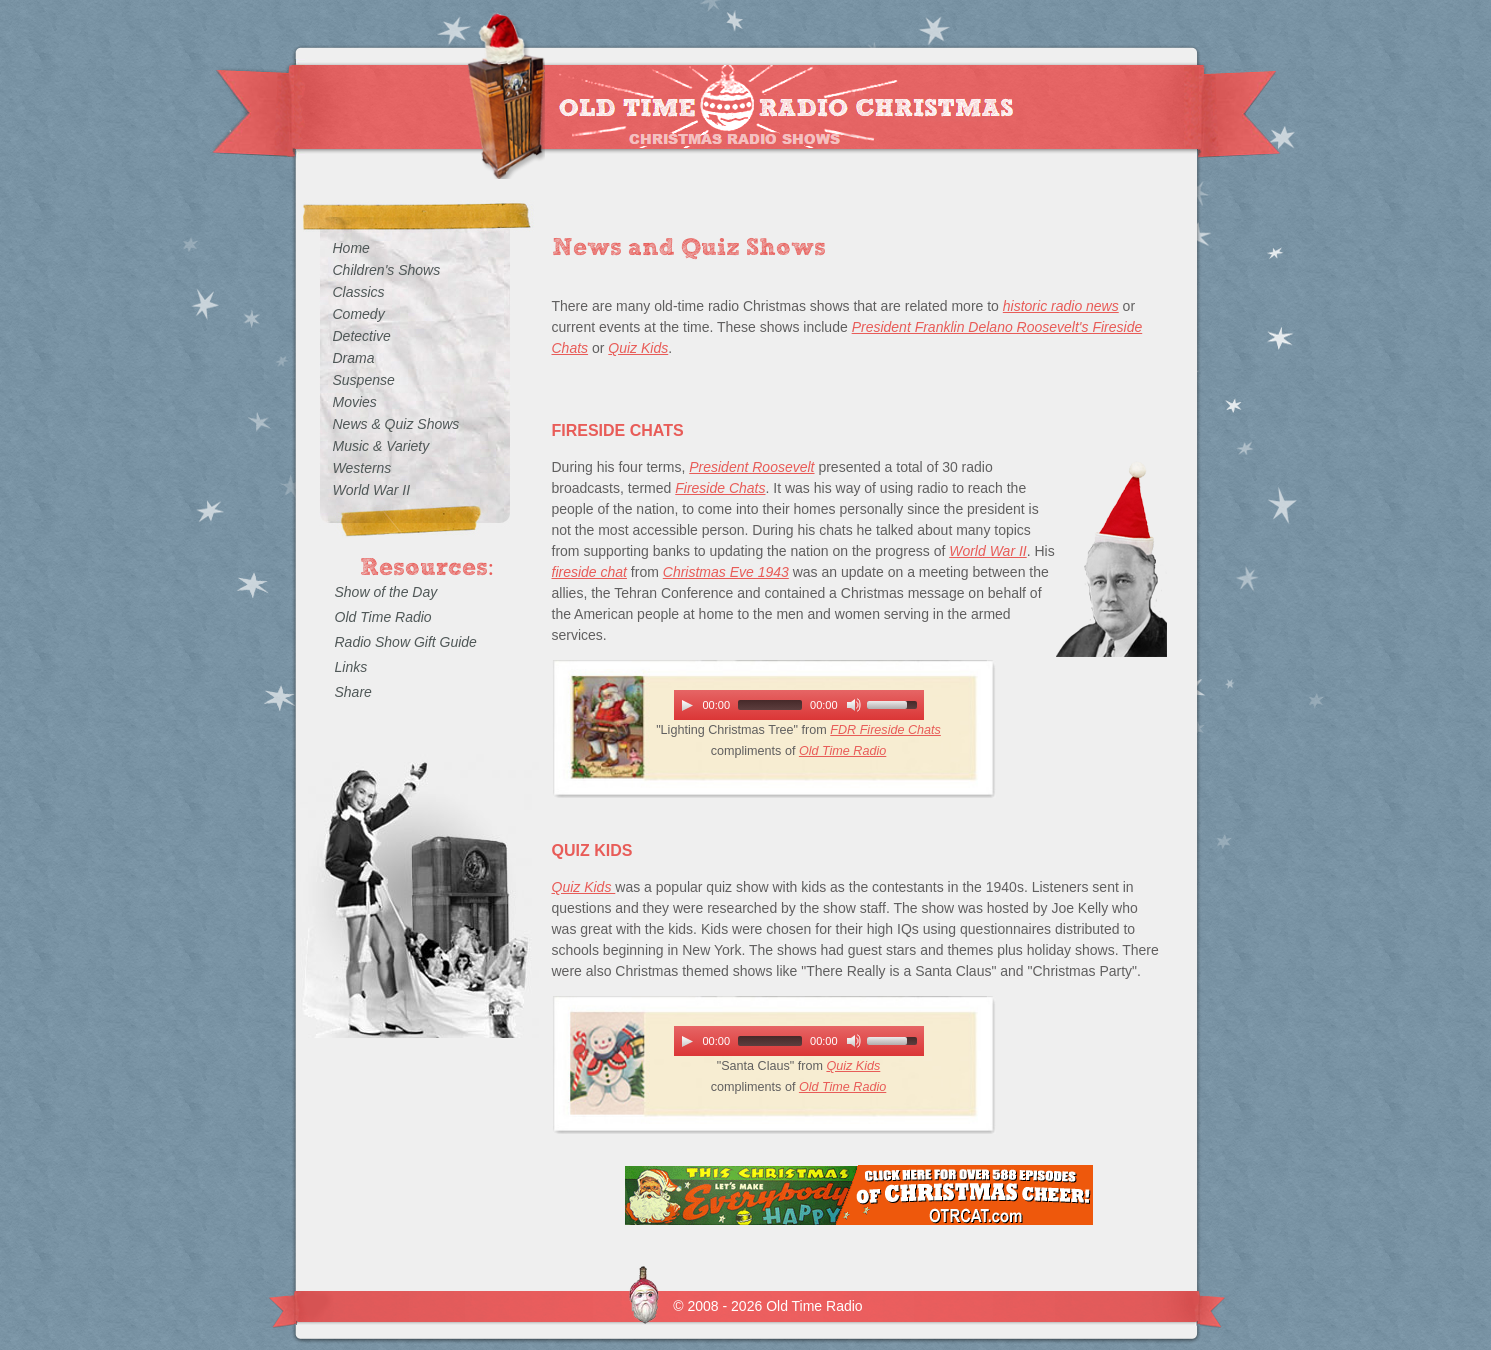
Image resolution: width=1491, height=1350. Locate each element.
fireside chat (589, 572)
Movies (355, 402)
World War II (988, 551)
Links (351, 667)
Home (351, 248)
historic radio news (1061, 306)
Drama (354, 358)
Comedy (359, 314)
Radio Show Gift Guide (406, 642)
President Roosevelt (751, 467)
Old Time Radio (842, 751)
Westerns (362, 468)
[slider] (770, 705)
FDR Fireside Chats (885, 730)
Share (353, 692)
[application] (799, 705)
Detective (362, 336)
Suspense (364, 380)
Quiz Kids (638, 348)
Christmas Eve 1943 (726, 572)
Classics (359, 292)
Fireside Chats (720, 488)
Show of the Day (386, 592)
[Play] (687, 705)
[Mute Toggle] (854, 705)
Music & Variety (381, 446)
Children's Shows (387, 270)
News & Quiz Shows (396, 424)
